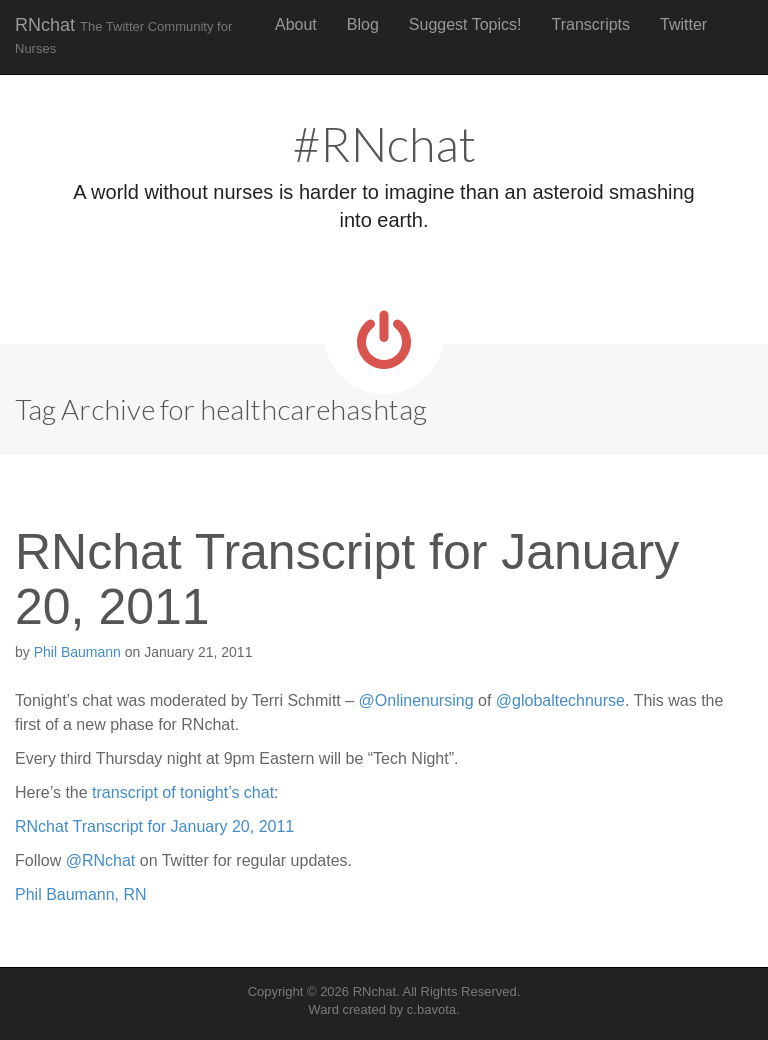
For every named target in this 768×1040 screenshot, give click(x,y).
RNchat (123, 35)
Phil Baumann (77, 652)
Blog (363, 24)
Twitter (683, 24)
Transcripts (591, 24)
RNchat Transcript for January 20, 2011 (347, 579)
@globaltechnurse (560, 700)
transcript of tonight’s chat (183, 792)
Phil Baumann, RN (81, 894)
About (296, 24)
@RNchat (101, 860)
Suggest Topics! (465, 24)
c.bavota (431, 1009)
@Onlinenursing (416, 700)
